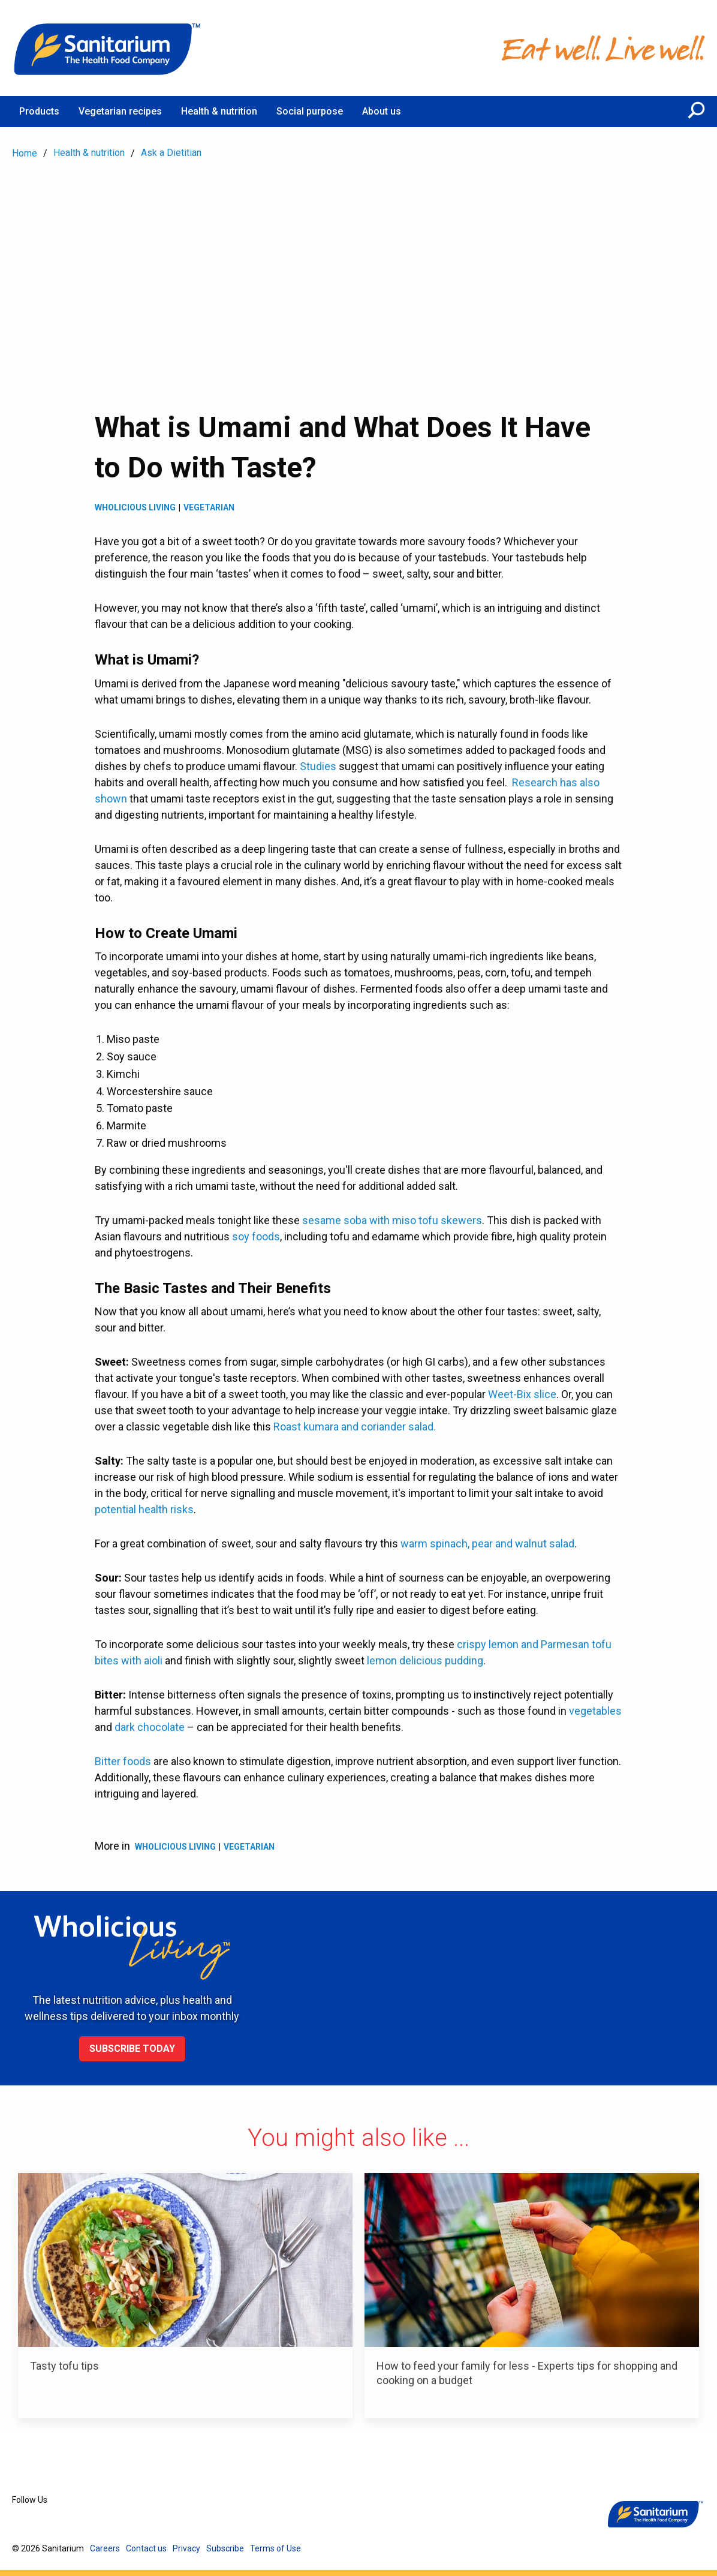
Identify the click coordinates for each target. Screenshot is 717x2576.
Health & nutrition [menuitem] (219, 111)
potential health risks (144, 1509)
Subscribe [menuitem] (225, 2548)
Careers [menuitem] (105, 2548)
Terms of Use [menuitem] (275, 2548)
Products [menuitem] (39, 111)
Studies (318, 766)
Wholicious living (135, 507)
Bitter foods (123, 1761)
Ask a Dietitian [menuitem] (171, 152)
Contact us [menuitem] (146, 2548)
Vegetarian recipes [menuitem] (120, 111)
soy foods (256, 1236)
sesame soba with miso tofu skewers (392, 1220)
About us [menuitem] (381, 111)
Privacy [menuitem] (186, 2548)
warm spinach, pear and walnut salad (487, 1543)
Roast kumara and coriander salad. (354, 1426)
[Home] (108, 48)
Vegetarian (208, 507)
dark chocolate (150, 1727)
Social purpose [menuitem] (309, 111)
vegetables (595, 1711)
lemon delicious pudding (425, 1660)
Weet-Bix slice (522, 1394)
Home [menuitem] (24, 153)
